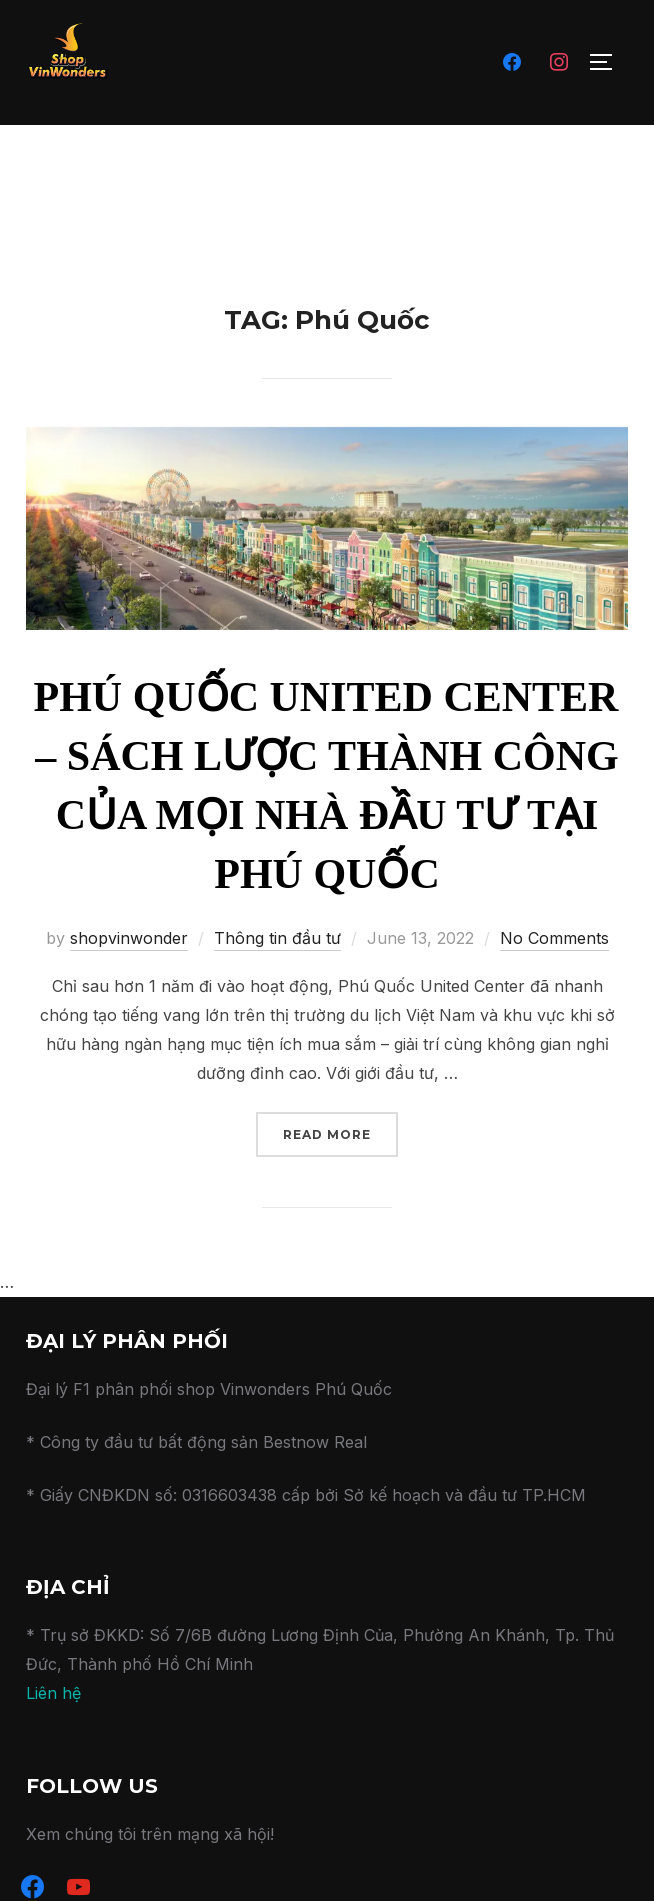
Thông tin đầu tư (277, 938)
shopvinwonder (129, 938)
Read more (340, 1132)
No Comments (554, 938)
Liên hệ (53, 1693)
